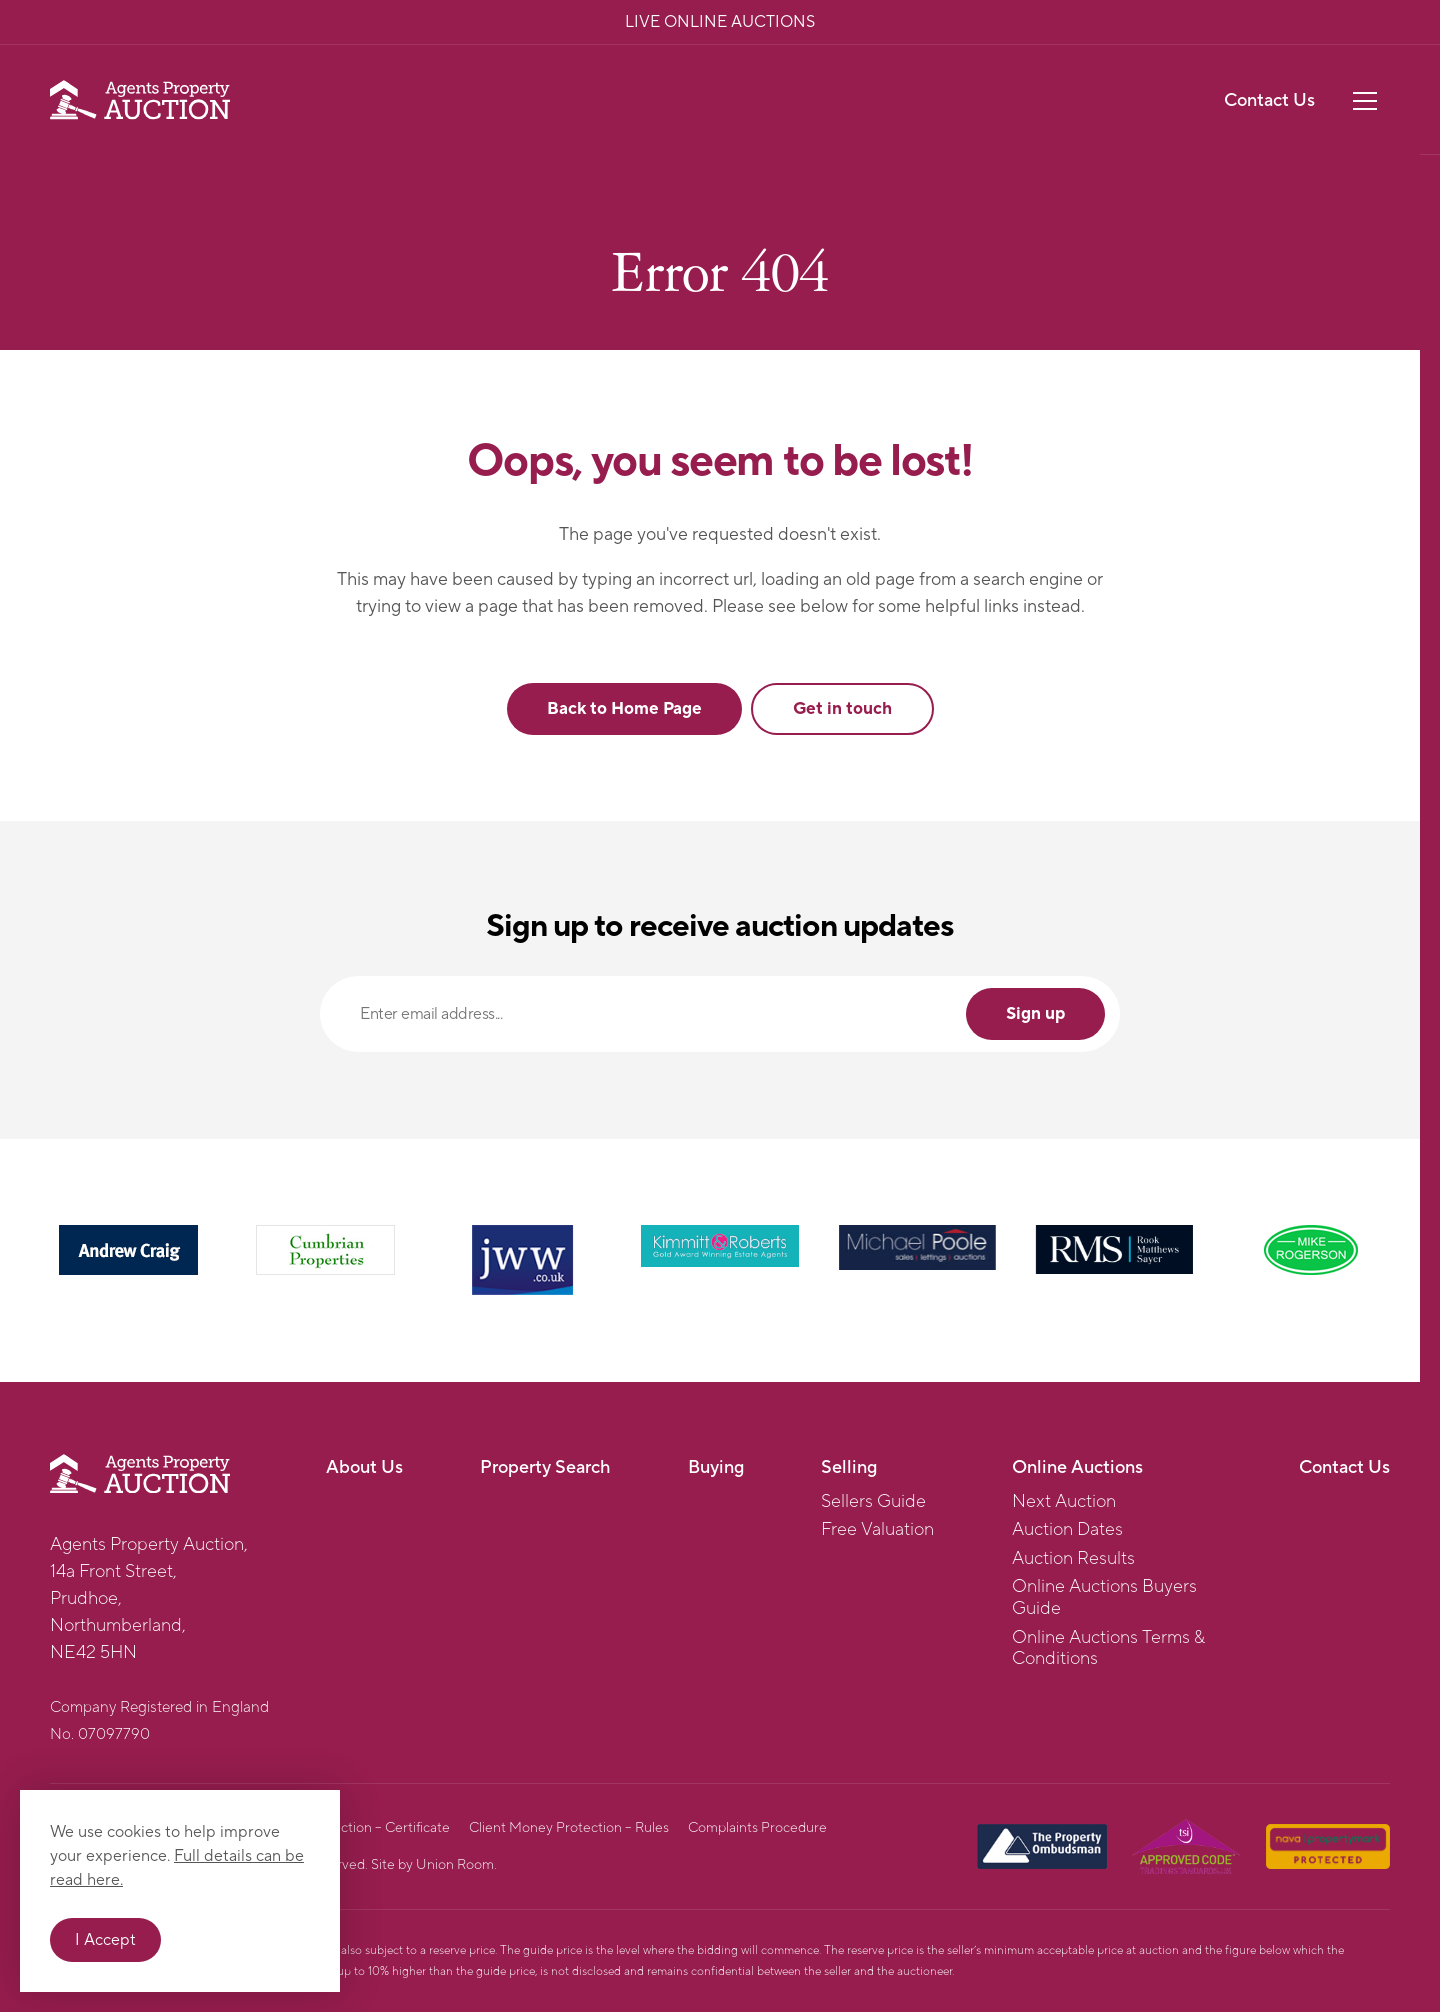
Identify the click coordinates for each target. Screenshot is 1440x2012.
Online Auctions (1077, 1467)
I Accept (105, 1940)
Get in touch (842, 709)
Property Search (545, 1467)
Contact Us (1269, 100)
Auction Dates (1067, 1530)
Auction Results (1073, 1559)
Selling (849, 1467)
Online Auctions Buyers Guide (1104, 1597)
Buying (716, 1467)
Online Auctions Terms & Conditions (1108, 1648)
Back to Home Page (624, 709)
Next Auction (1064, 1502)
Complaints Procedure (757, 1828)
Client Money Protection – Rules (569, 1828)
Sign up (1035, 1014)
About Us (364, 1467)
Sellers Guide (873, 1502)
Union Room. (456, 1865)
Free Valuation (877, 1530)
